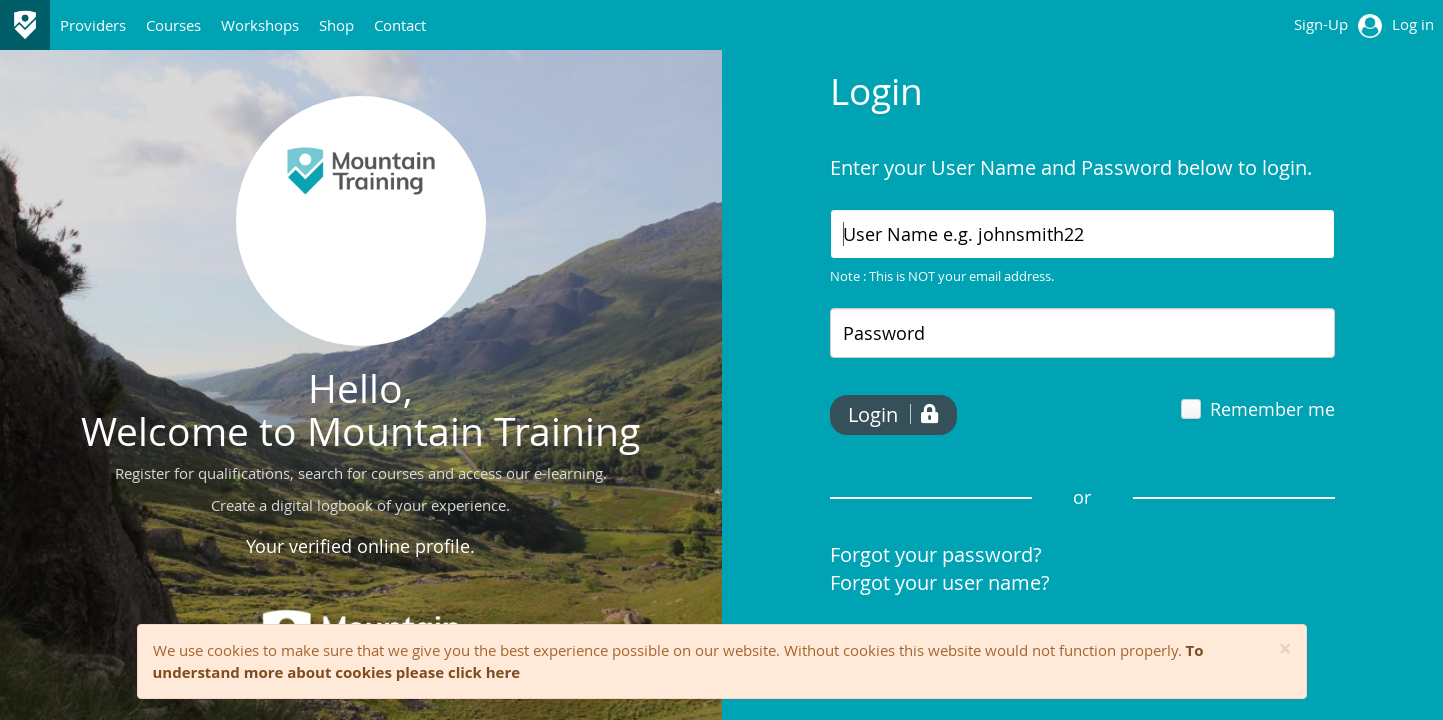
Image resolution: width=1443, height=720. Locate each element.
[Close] (1285, 649)
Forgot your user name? (940, 582)
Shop (336, 25)
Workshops (260, 25)
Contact (400, 25)
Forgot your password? (936, 554)
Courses (173, 25)
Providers (93, 25)
